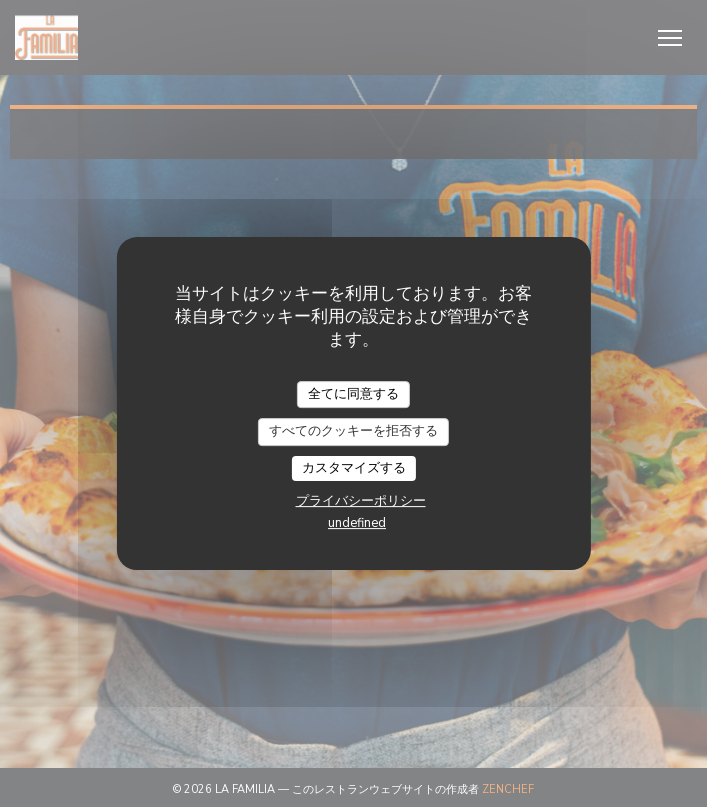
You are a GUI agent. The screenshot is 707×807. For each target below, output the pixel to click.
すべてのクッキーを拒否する (353, 431)
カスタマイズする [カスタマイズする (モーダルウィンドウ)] (354, 468)
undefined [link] (357, 523)
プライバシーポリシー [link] (361, 501)
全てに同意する (353, 394)
